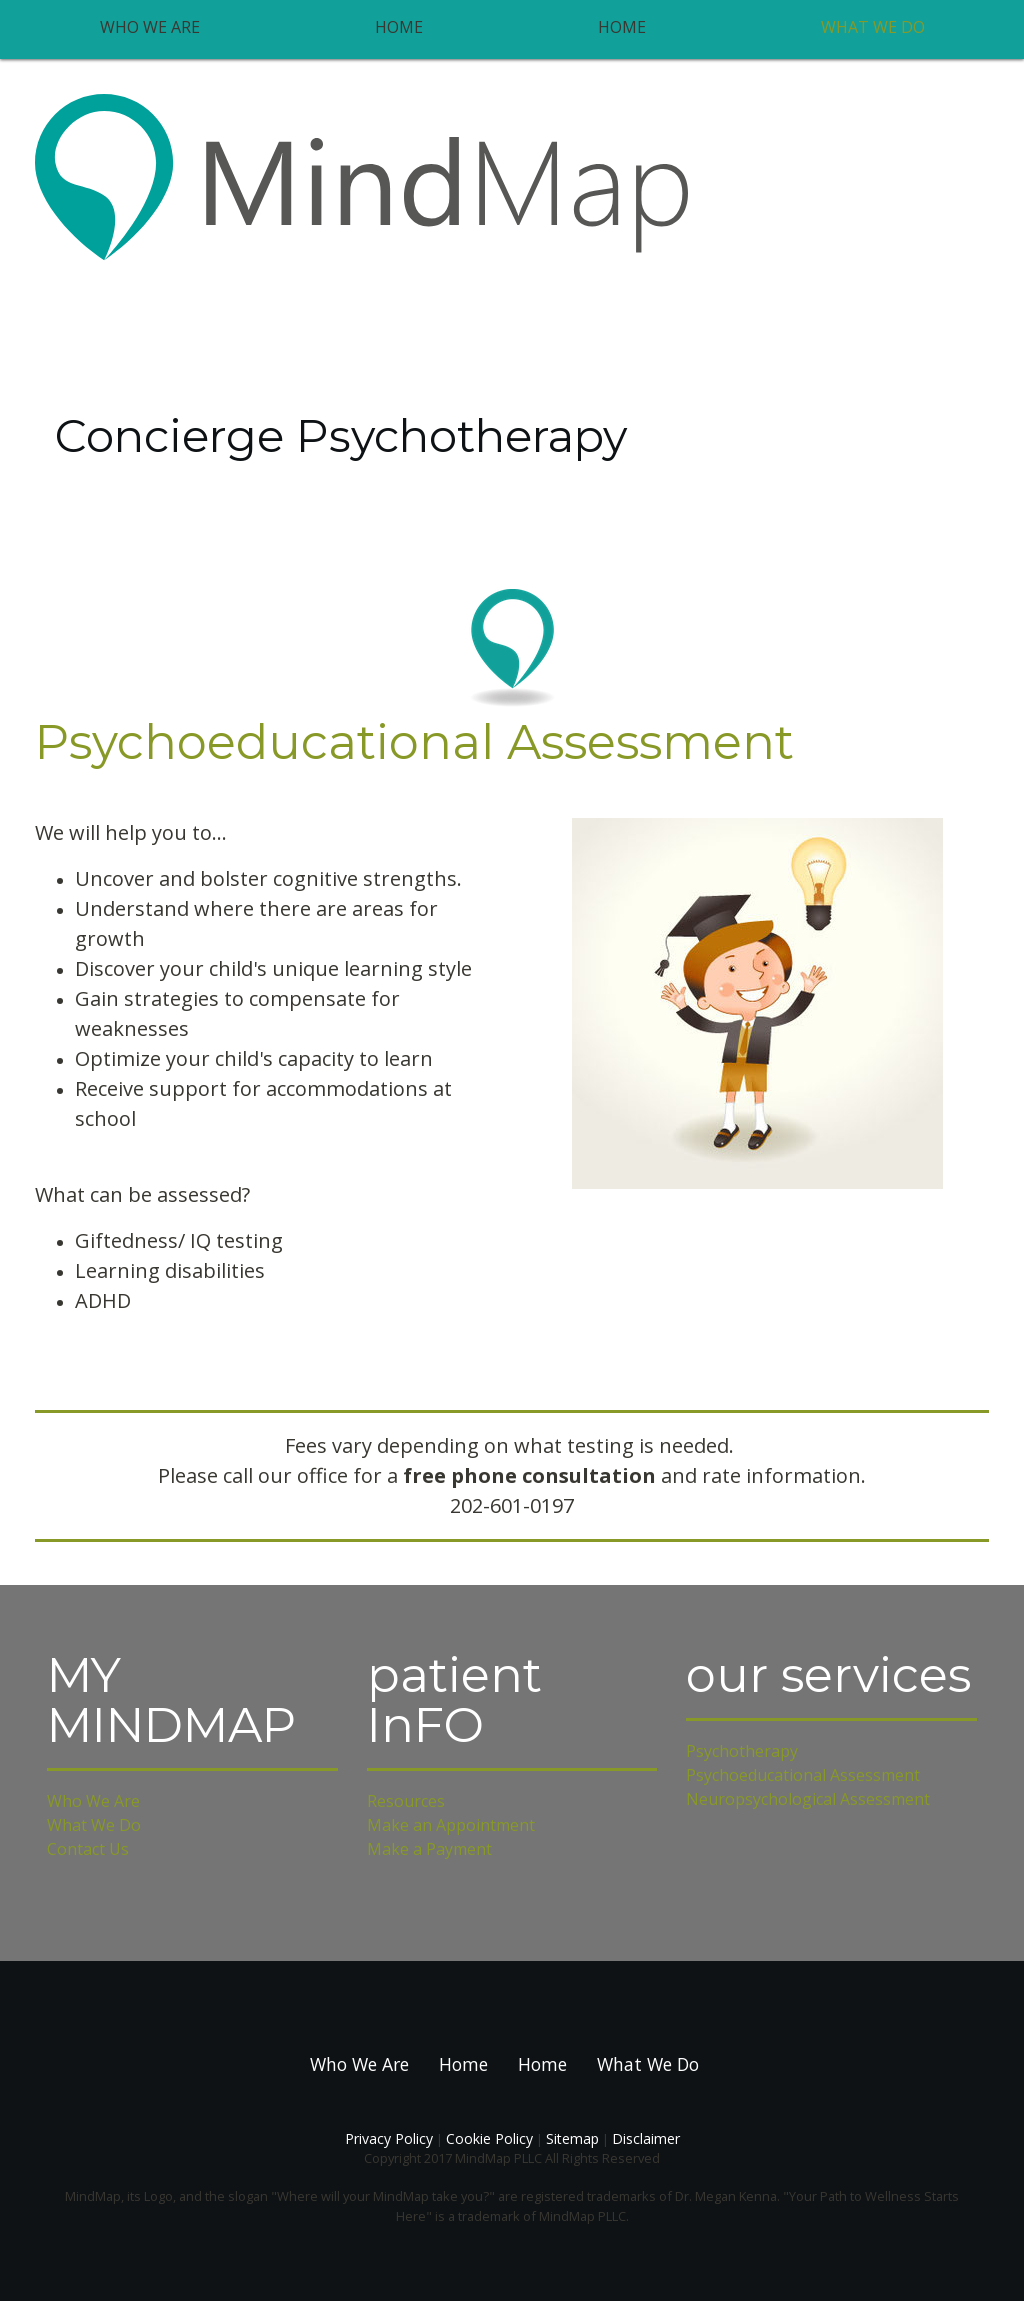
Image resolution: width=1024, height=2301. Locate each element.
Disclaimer (646, 2138)
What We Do (873, 27)
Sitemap (572, 2138)
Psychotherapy (742, 1751)
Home (399, 27)
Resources (406, 1801)
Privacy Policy (389, 2138)
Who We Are (150, 27)
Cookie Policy (489, 2138)
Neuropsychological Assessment (808, 1799)
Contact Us (88, 1849)
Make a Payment (429, 1849)
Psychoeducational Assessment (803, 1775)
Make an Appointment (451, 1825)
